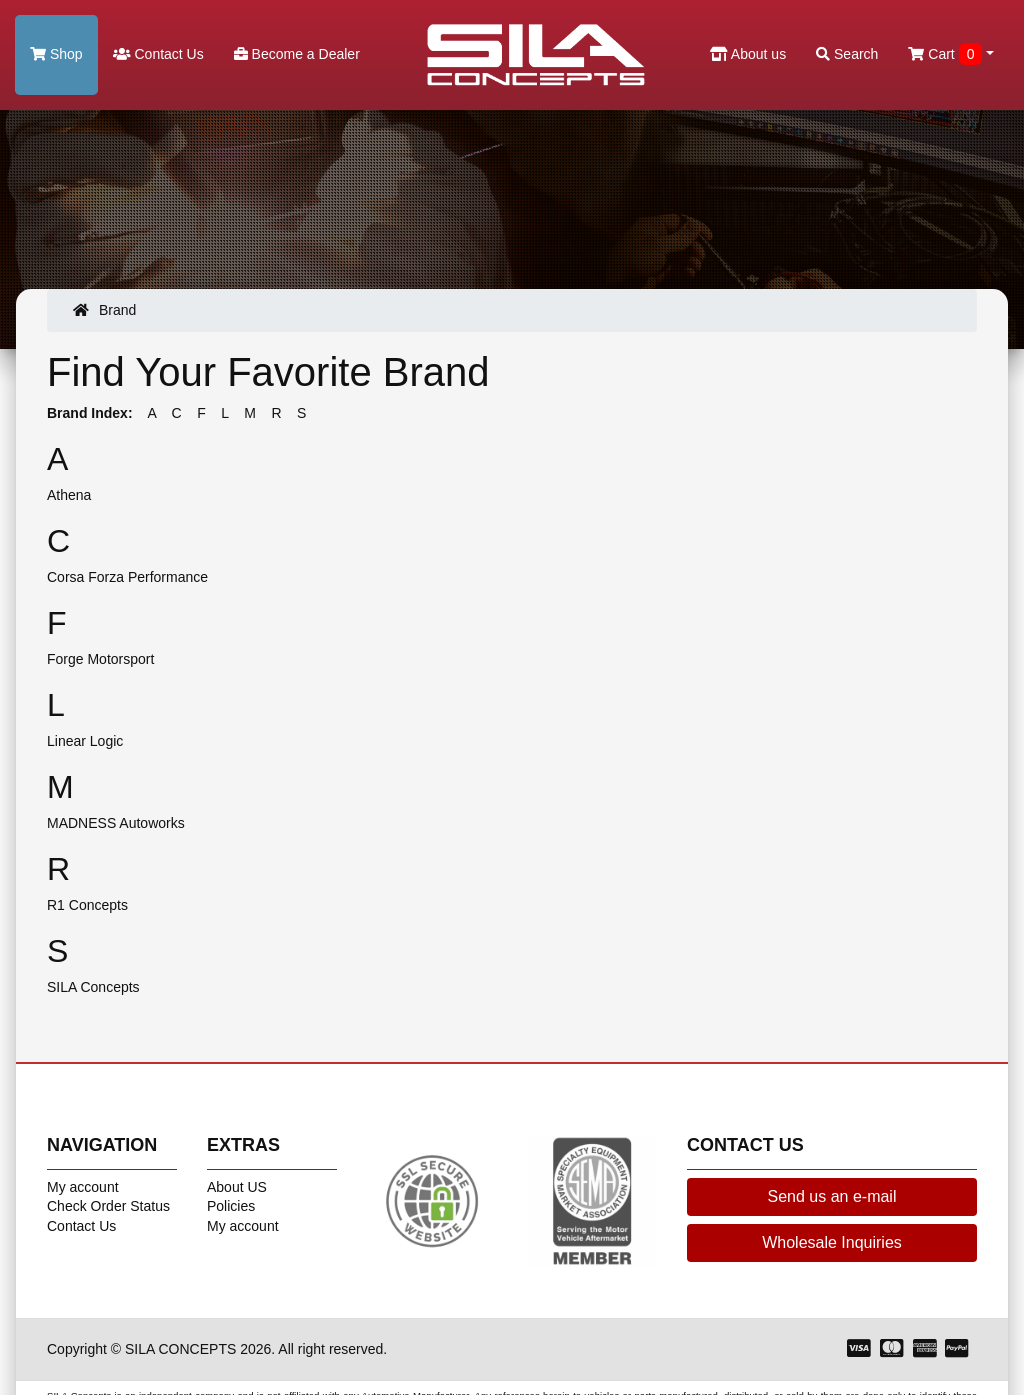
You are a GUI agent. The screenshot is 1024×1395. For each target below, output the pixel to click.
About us (748, 54)
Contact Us (158, 54)
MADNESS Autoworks (116, 823)
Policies (231, 1206)
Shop (56, 54)
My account (83, 1187)
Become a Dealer (297, 54)
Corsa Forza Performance (127, 577)
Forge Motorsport (100, 659)
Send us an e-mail (832, 1196)
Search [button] (847, 54)
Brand (117, 310)
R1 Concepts (87, 905)
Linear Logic (85, 741)
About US (237, 1187)
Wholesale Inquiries (832, 1242)
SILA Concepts (93, 987)
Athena (69, 495)
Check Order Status (108, 1206)
